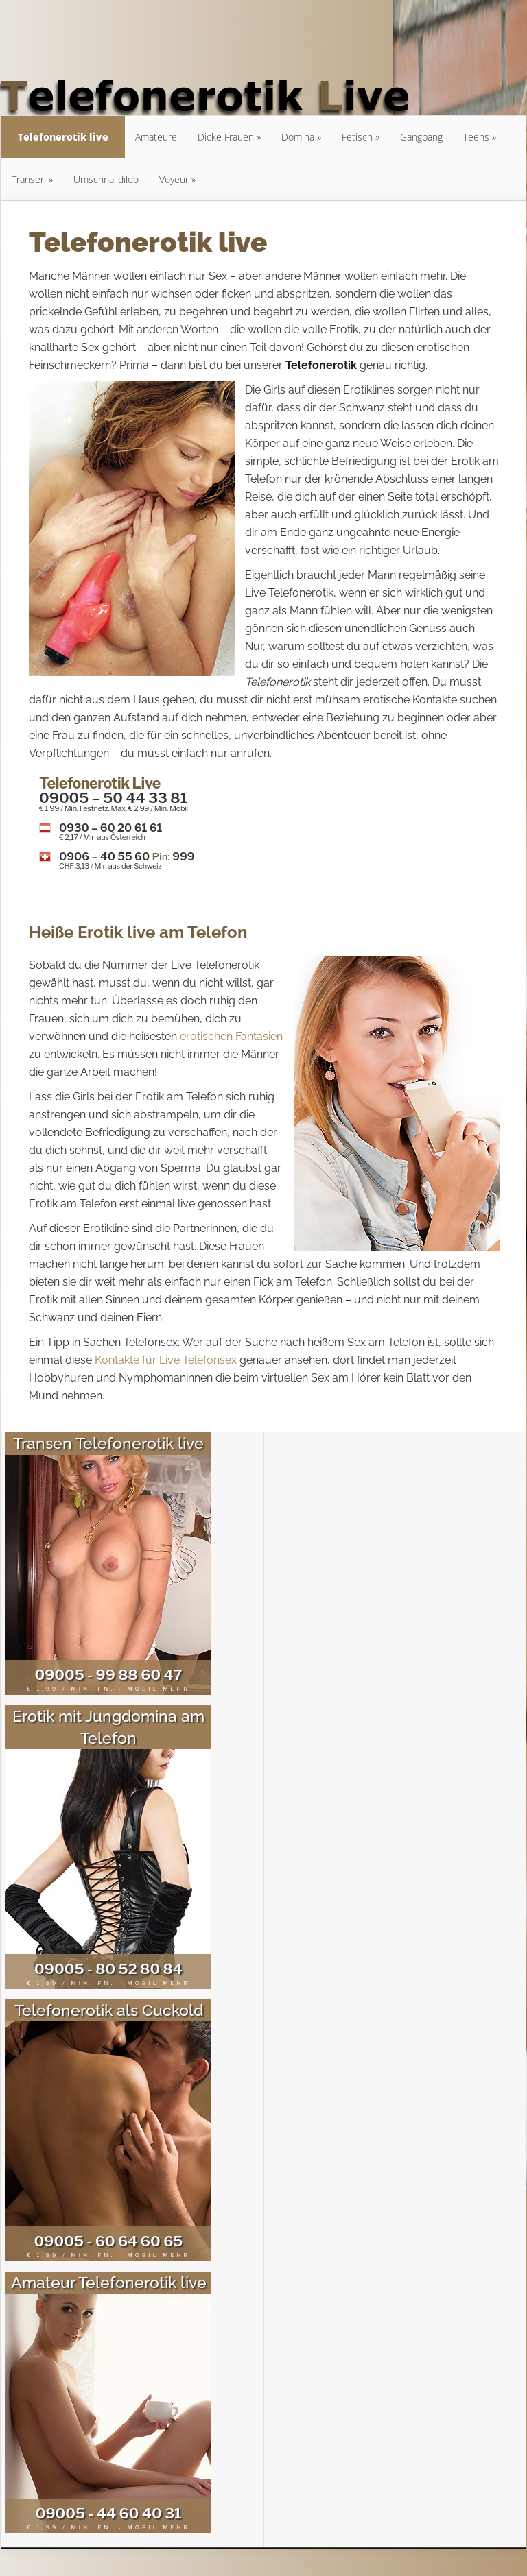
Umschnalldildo (106, 179)
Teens (476, 136)
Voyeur (174, 179)
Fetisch (357, 136)
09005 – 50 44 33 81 (113, 797)
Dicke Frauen (226, 136)
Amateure (156, 136)
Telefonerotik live (63, 136)
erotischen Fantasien (231, 1036)
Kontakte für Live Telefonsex (166, 1360)
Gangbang (421, 136)
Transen (29, 179)
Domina (297, 136)
